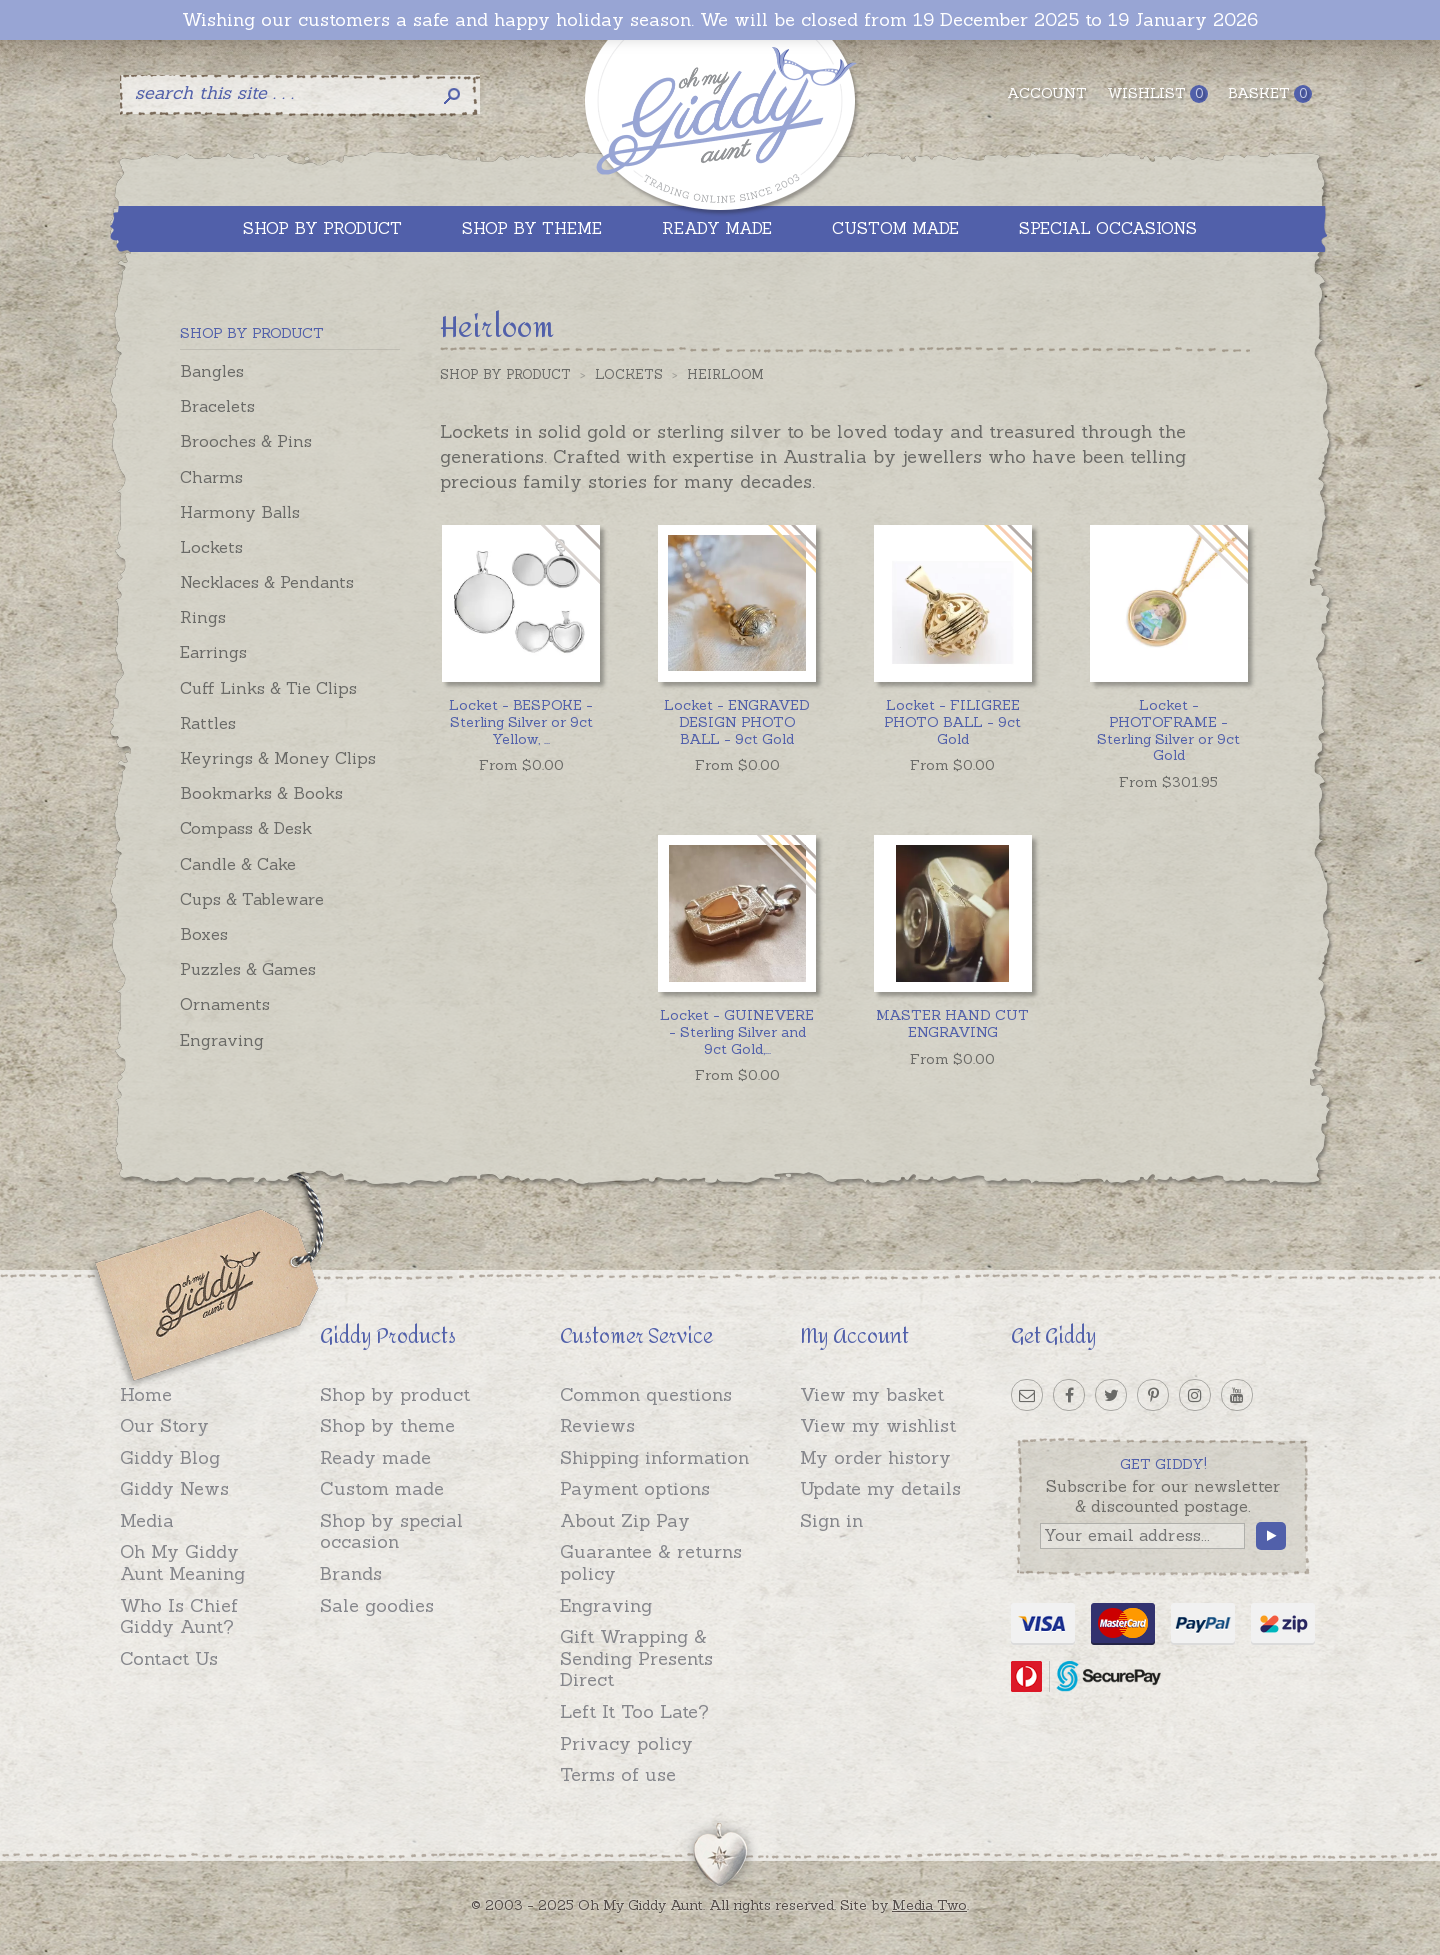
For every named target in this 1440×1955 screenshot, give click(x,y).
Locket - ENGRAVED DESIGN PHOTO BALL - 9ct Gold (737, 722)
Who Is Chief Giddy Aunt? (179, 1616)
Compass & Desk (246, 828)
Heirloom (725, 374)
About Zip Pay (625, 1520)
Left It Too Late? (634, 1711)
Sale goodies (377, 1605)
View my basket (872, 1394)
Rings (203, 617)
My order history (875, 1457)
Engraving (222, 1040)
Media (147, 1520)
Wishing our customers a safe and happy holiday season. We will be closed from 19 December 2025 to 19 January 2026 (720, 20)
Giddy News (174, 1488)
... (521, 722)
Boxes (204, 934)
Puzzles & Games (248, 969)
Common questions (646, 1394)
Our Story (164, 1425)
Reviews (597, 1425)
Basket (1270, 93)
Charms (211, 477)
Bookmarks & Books (261, 793)
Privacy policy (626, 1743)
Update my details (880, 1488)
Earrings (213, 652)
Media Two (929, 1905)
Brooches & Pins (246, 441)
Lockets (211, 547)
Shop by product (395, 1394)
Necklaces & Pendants (267, 582)
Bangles (212, 371)
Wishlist (1157, 93)
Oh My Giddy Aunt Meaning (182, 1562)
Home (146, 1394)
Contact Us (169, 1658)
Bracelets (217, 406)
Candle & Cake (238, 864)
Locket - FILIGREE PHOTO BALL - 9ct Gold (952, 722)
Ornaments (225, 1004)
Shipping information (654, 1457)
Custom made (382, 1488)
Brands (351, 1573)
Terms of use (618, 1774)
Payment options (635, 1488)
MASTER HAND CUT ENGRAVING (952, 1023)
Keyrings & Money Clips (278, 758)
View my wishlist (878, 1425)
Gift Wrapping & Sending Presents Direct (636, 1658)
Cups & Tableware (252, 899)
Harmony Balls (240, 512)
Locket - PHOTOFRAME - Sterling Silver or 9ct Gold (1168, 730)
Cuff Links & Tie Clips (268, 688)
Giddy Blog (170, 1457)
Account (1047, 93)
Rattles (208, 723)
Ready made (375, 1457)
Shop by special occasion (391, 1531)
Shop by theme (387, 1425)
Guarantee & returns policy (651, 1562)
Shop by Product (505, 374)
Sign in (831, 1520)
